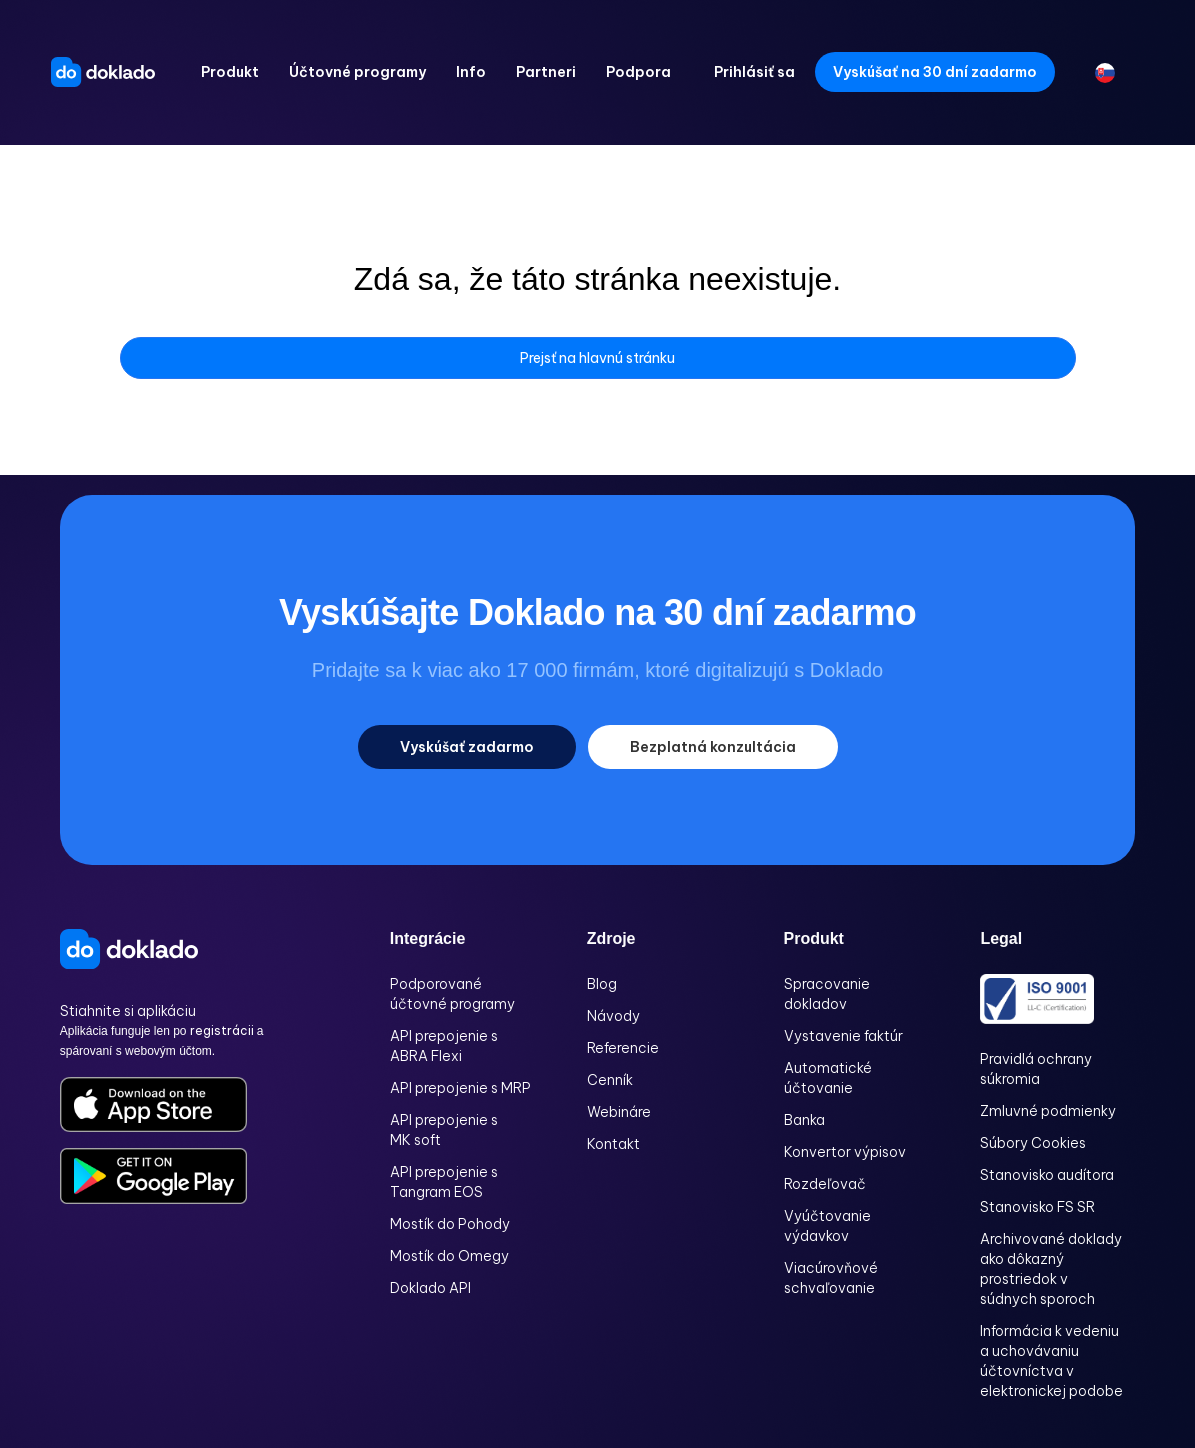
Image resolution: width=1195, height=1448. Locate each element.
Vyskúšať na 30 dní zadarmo (935, 72)
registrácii (223, 1030)
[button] (230, 72)
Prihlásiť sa (754, 72)
